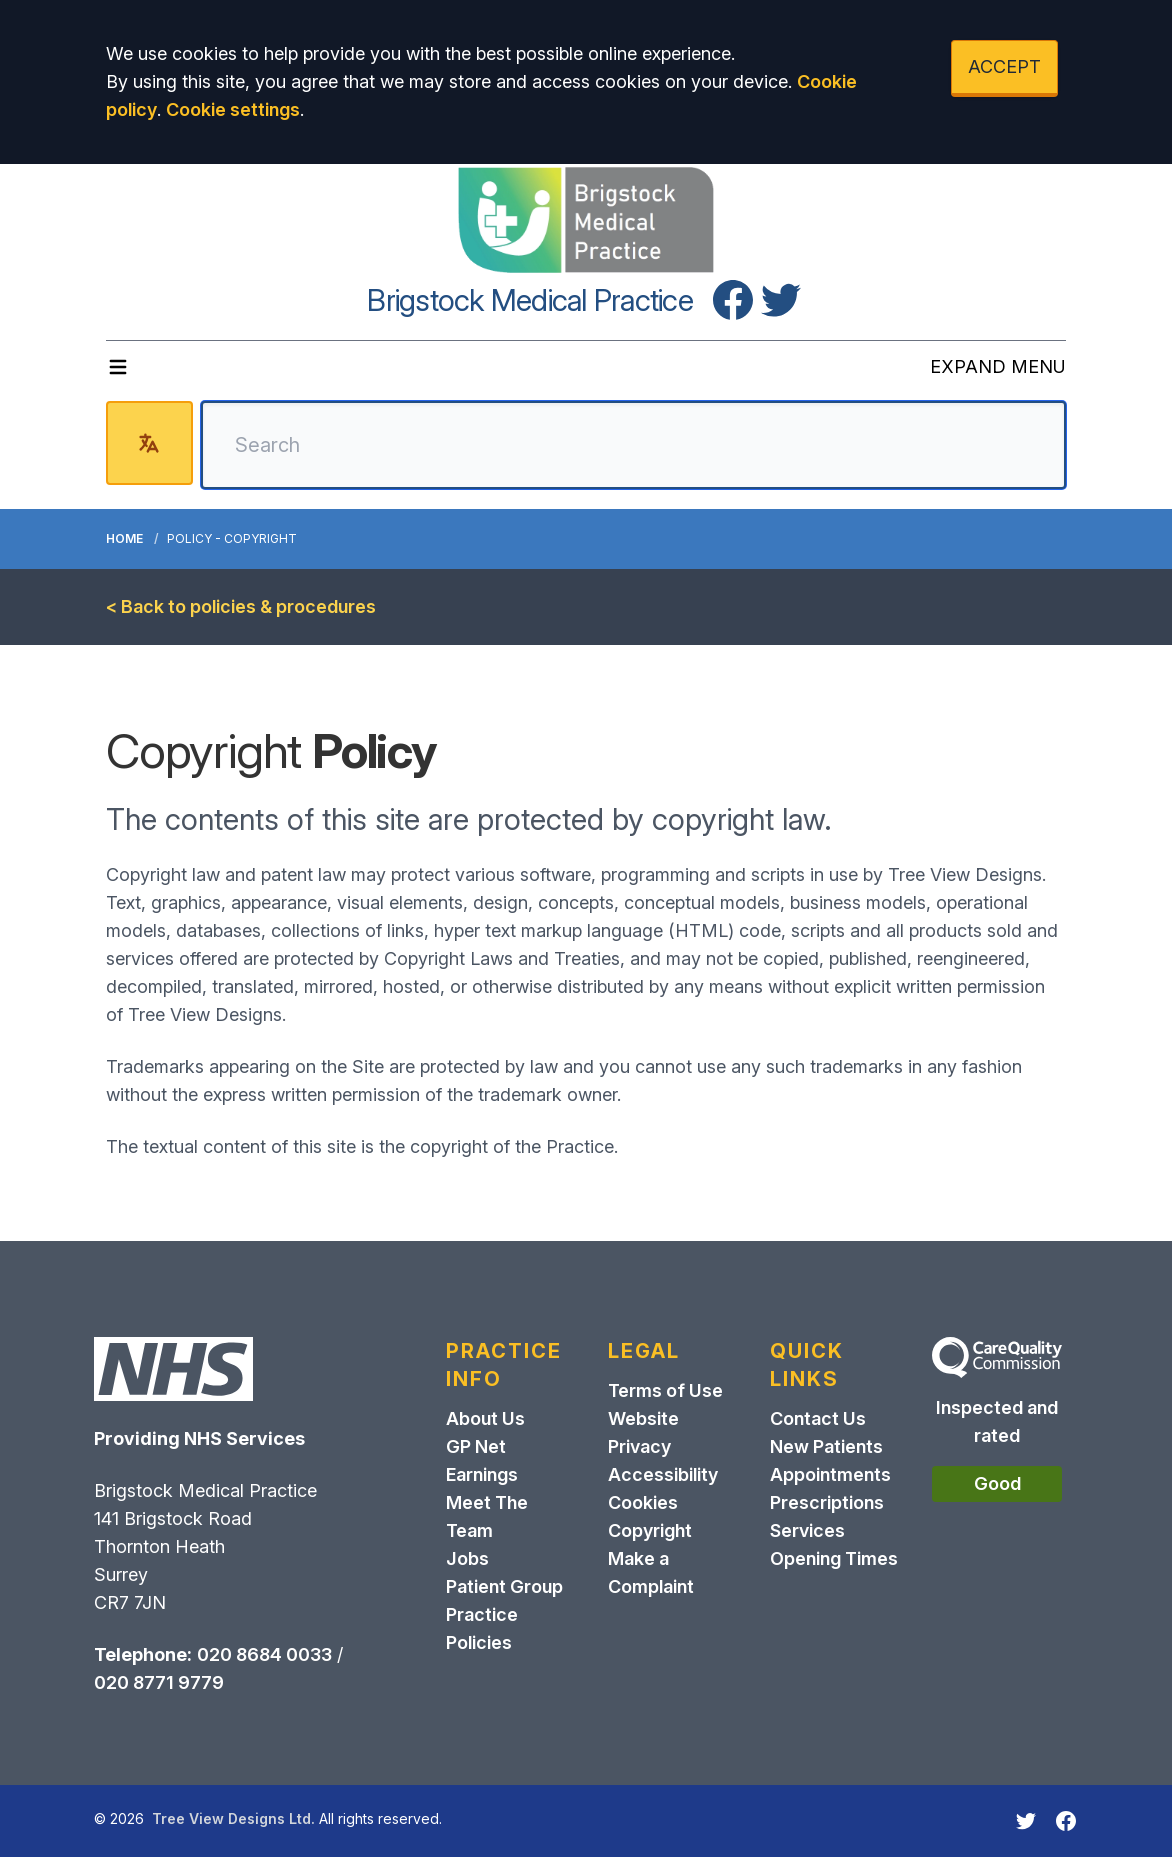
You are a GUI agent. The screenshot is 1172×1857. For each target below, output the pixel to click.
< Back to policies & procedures (241, 606)
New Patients (826, 1446)
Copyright (650, 1530)
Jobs (467, 1558)
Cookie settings (233, 109)
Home (124, 538)
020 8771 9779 (159, 1682)
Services (807, 1530)
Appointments (830, 1474)
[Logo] (586, 220)
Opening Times (834, 1558)
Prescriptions (827, 1502)
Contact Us (818, 1418)
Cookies (643, 1502)
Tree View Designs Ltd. (233, 1818)
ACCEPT (1004, 66)
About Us (485, 1418)
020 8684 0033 (264, 1654)
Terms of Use (665, 1390)
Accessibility (663, 1474)
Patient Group (504, 1586)
